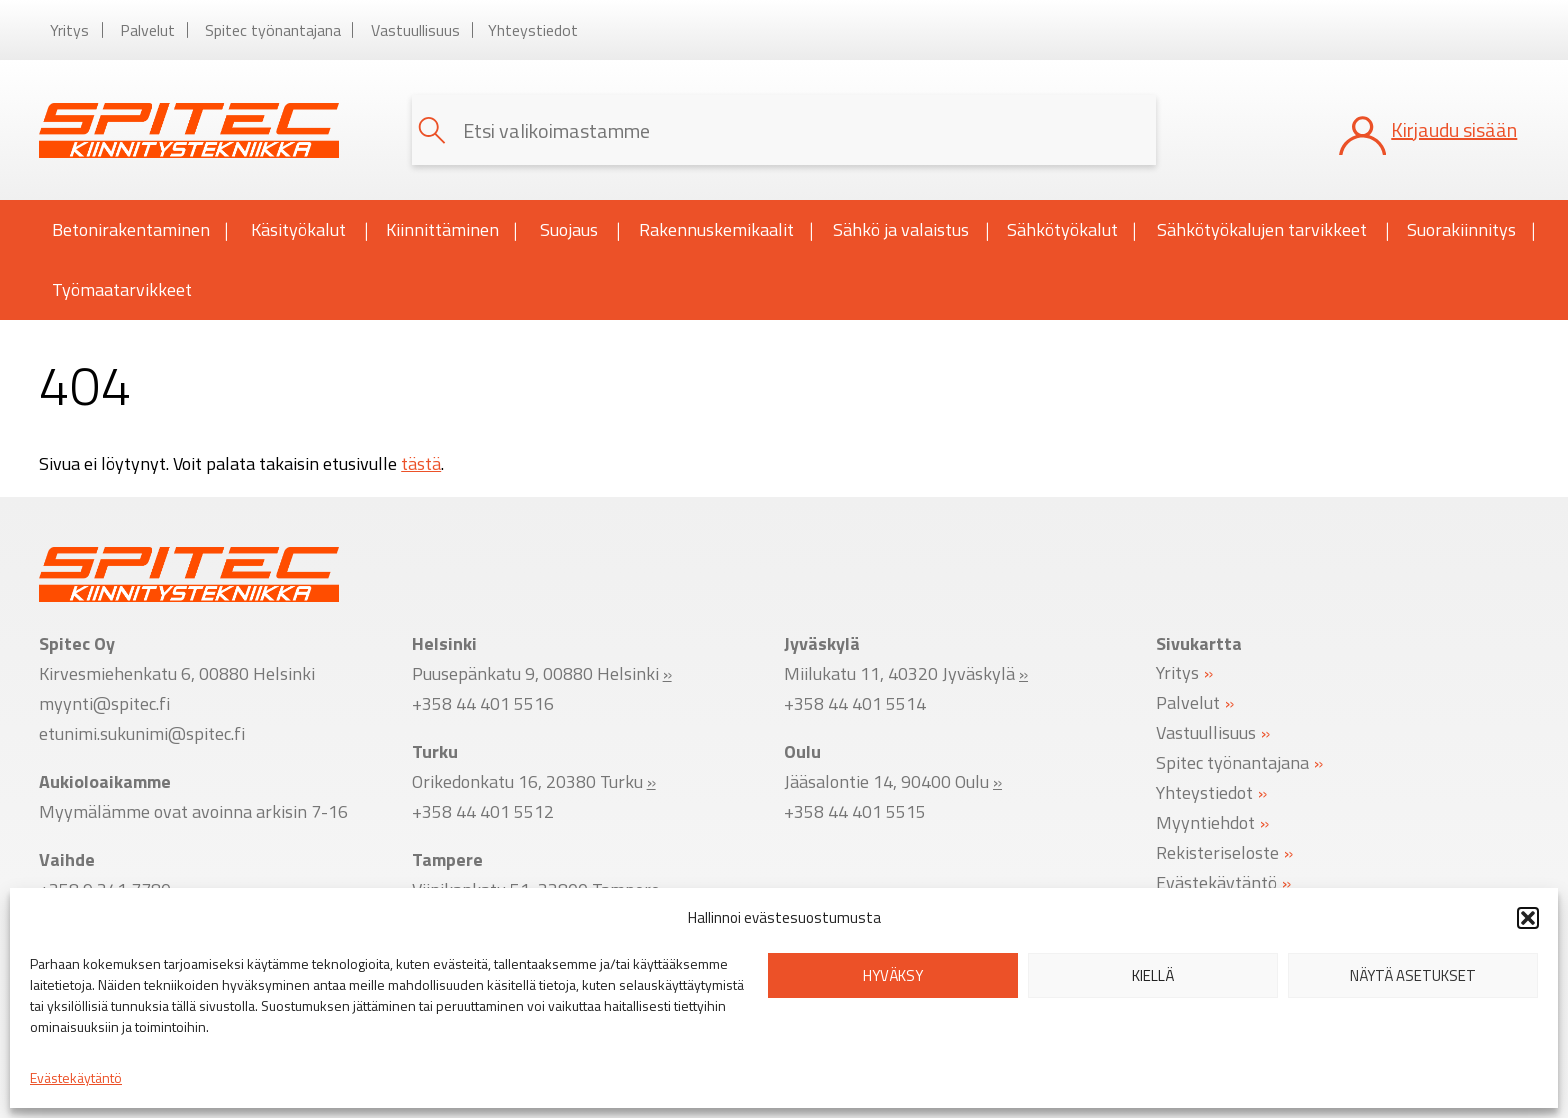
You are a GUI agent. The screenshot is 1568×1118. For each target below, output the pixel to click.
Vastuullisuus (415, 30)
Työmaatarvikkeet (122, 289)
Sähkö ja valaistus (911, 230)
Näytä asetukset (1413, 975)
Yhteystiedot (533, 30)
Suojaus (580, 230)
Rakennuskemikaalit (726, 230)
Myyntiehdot (1205, 821)
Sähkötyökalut (1071, 230)
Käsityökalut (310, 230)
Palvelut (147, 30)
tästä (421, 463)
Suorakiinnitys (1471, 230)
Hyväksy (893, 975)
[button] (1528, 918)
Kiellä (1153, 975)
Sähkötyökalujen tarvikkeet (1273, 230)
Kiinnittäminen (451, 230)
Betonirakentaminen (140, 230)
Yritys (69, 30)
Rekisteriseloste (1217, 851)
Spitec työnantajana (273, 30)
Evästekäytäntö (76, 1077)
